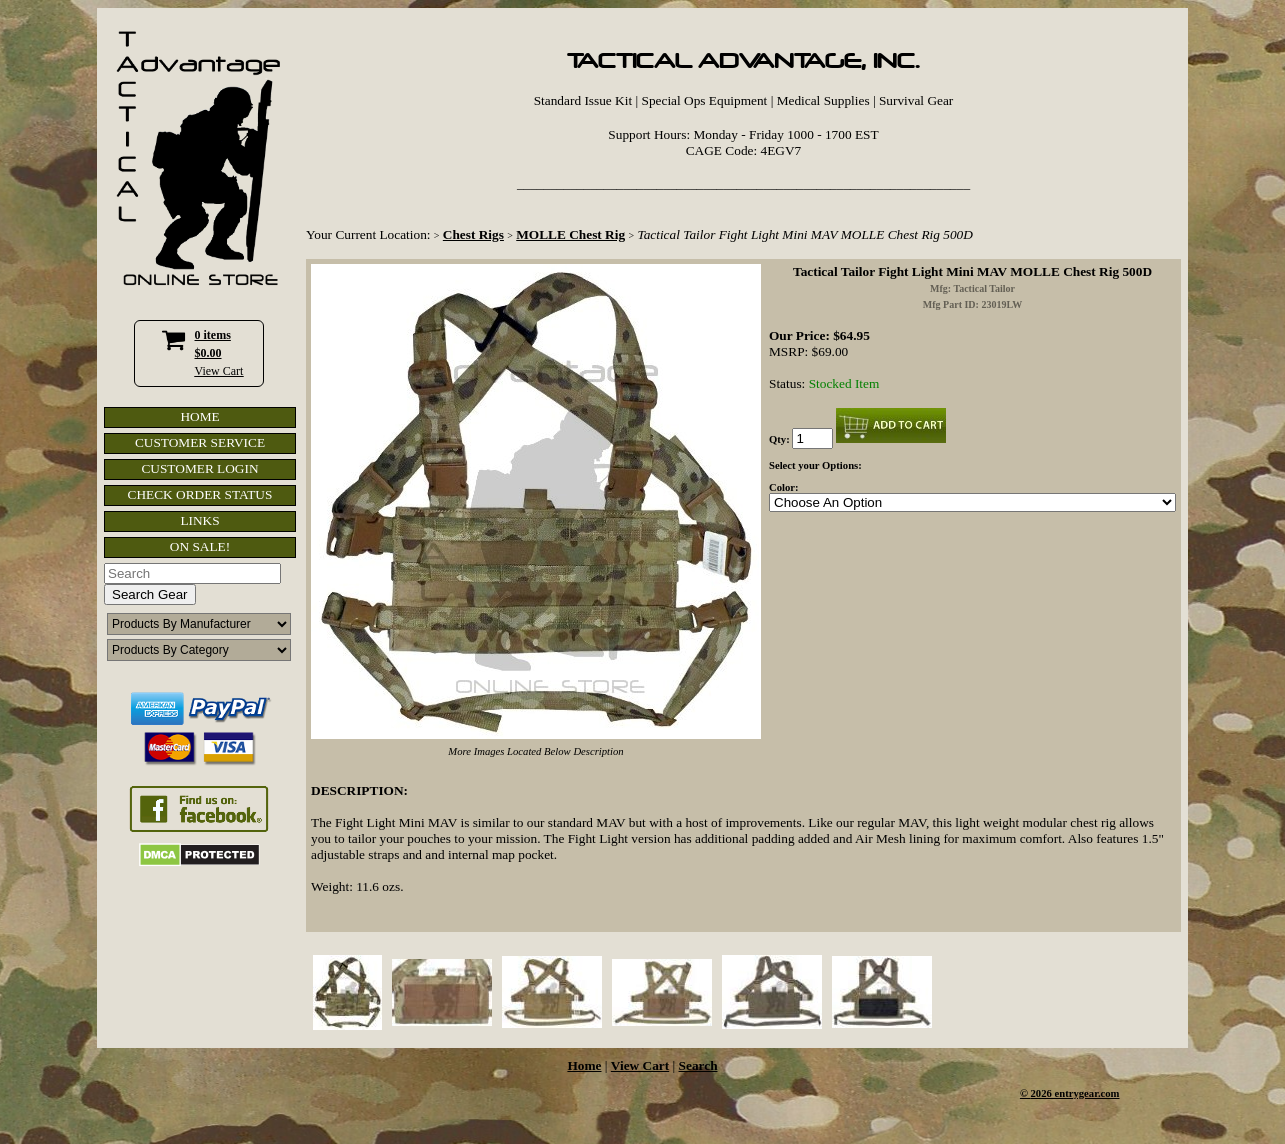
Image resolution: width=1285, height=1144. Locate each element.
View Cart (219, 371)
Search (698, 1065)
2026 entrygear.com (1075, 1093)
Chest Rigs (473, 234)
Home (584, 1065)
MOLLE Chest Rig (570, 234)
